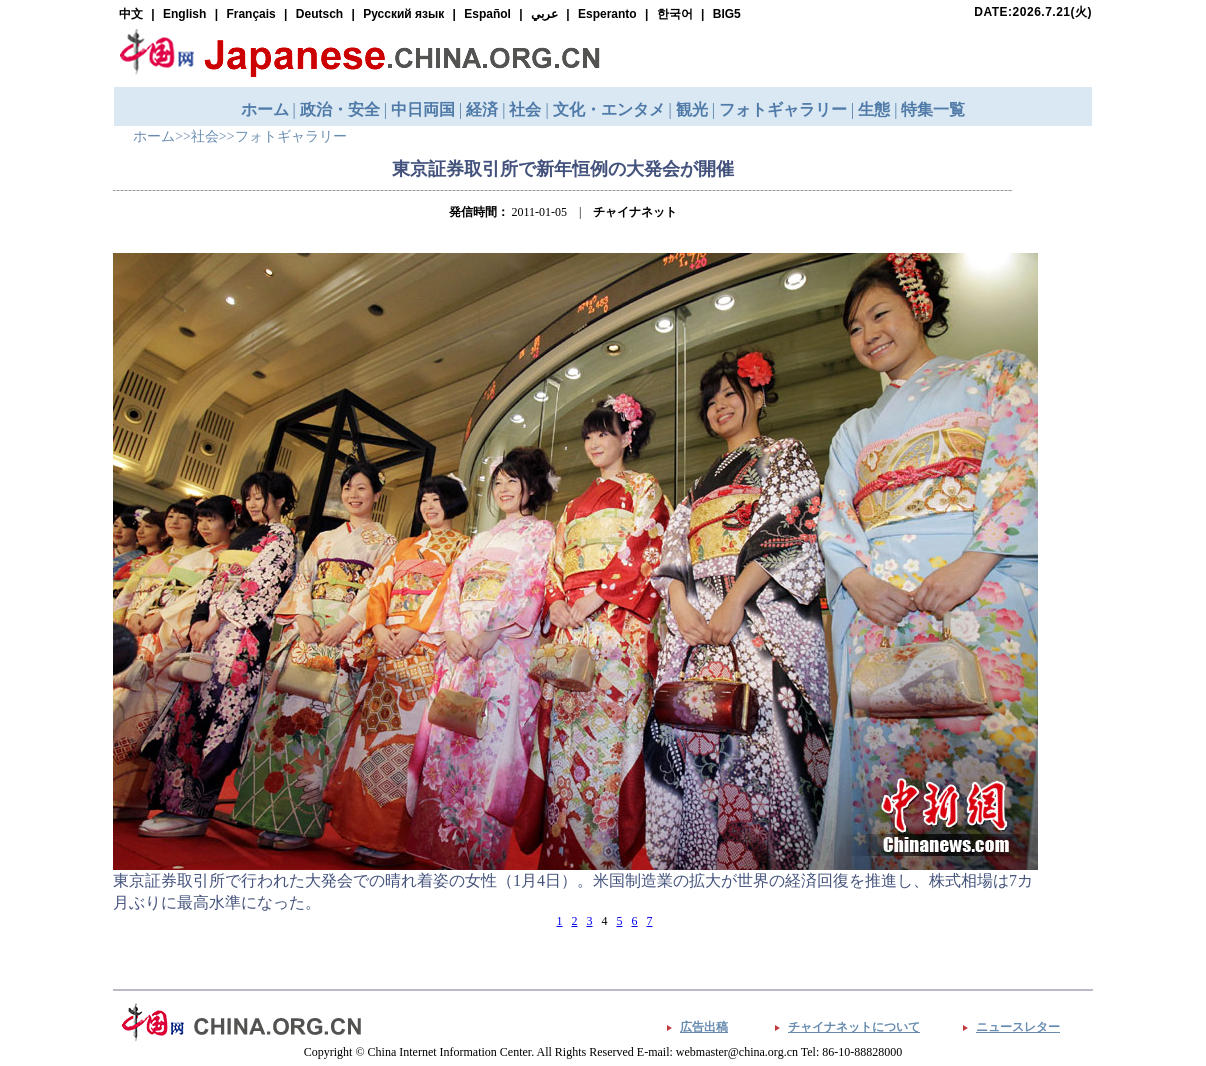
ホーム (154, 136)
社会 (205, 136)
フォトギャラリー (291, 136)
